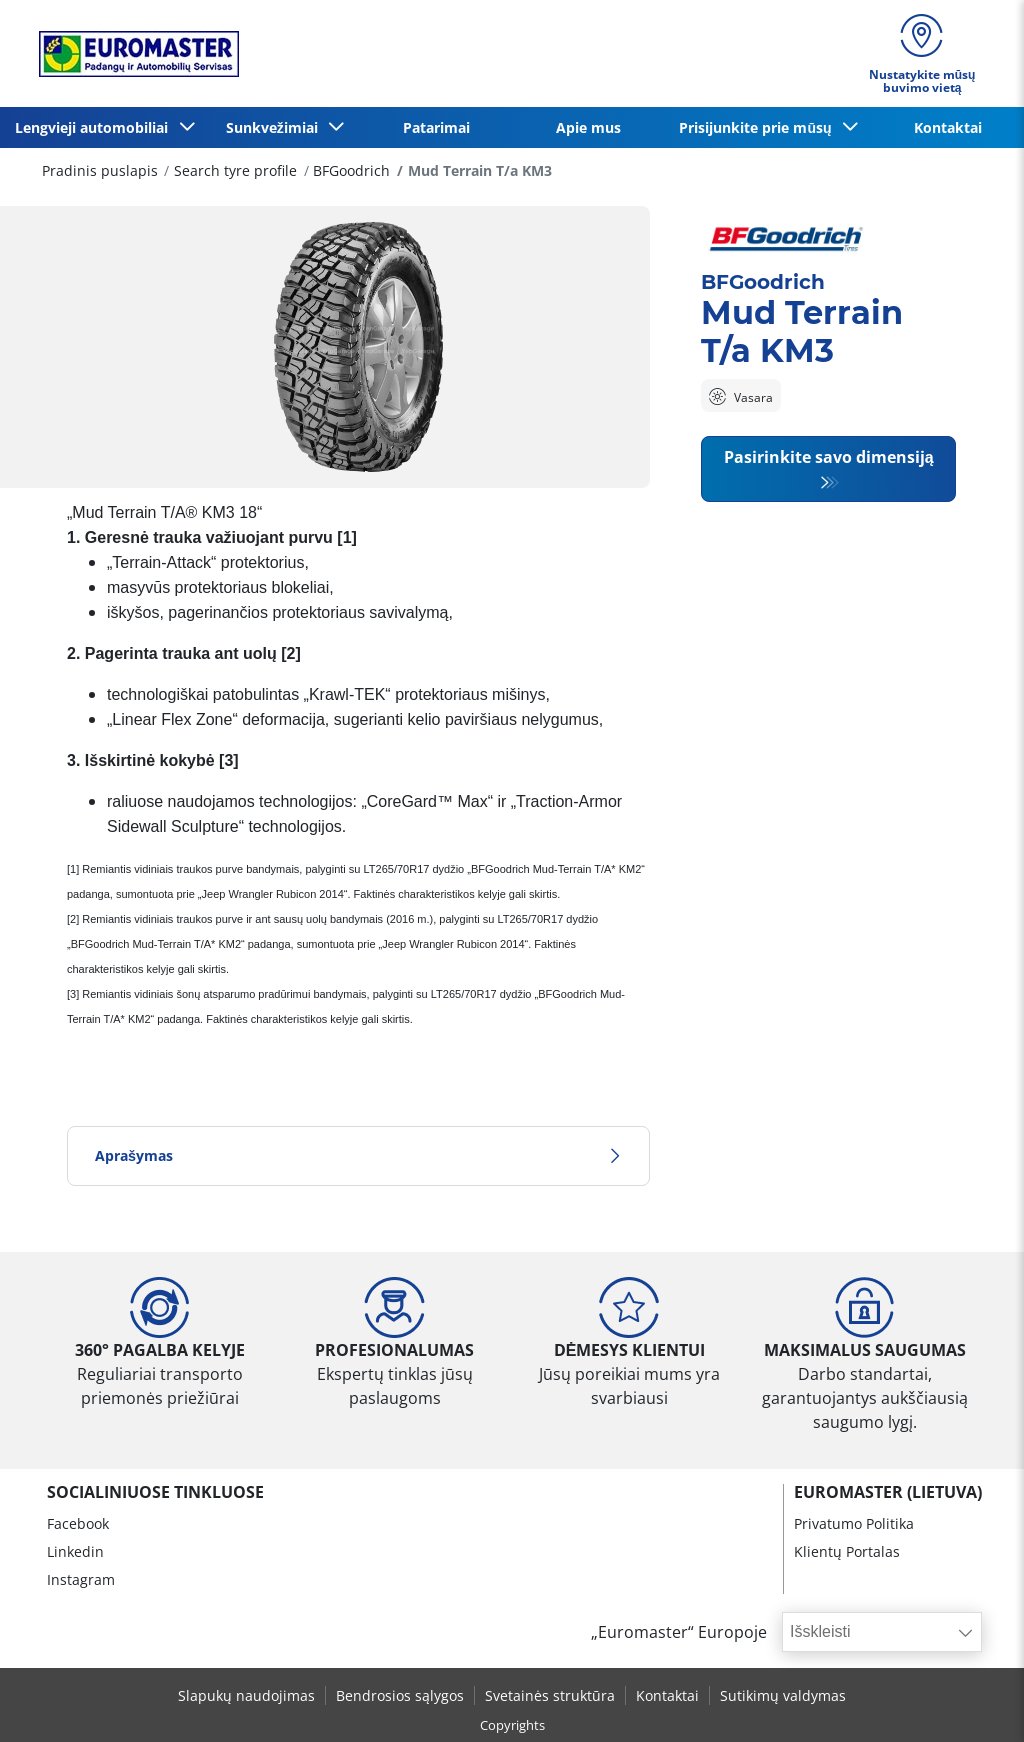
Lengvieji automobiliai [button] (95, 127)
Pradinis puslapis (100, 170)
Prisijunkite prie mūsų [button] (759, 127)
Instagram (81, 1579)
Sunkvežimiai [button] (276, 127)
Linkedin (75, 1551)
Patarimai (436, 127)
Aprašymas (358, 1155)
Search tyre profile (235, 170)
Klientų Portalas (847, 1551)
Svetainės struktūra (550, 1695)
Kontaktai (948, 127)
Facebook (78, 1523)
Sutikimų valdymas (783, 1695)
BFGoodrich (351, 170)
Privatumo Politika (854, 1523)
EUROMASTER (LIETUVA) (888, 1492)
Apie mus (588, 127)
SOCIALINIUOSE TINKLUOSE (155, 1492)
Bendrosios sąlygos (400, 1695)
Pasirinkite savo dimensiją (829, 457)
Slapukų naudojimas (246, 1695)
